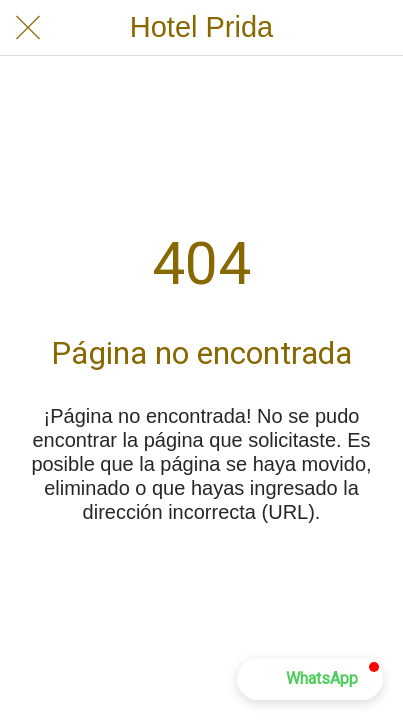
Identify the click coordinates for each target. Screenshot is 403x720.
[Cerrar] (28, 28)
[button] (310, 679)
